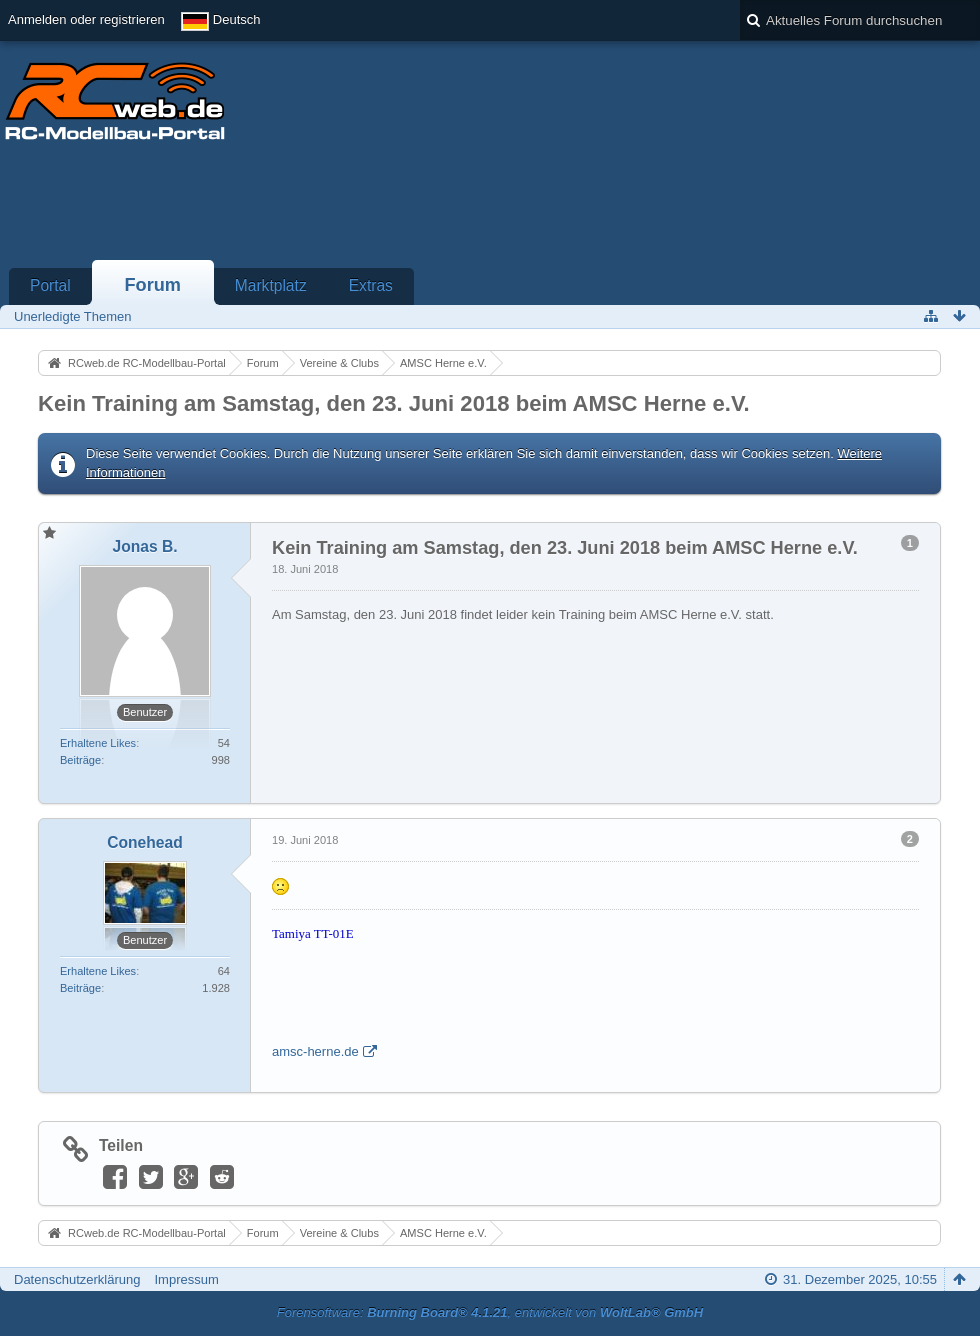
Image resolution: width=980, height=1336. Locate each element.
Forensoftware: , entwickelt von (490, 1312)
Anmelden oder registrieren (86, 19)
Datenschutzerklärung (77, 1279)
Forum (152, 285)
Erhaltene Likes (98, 743)
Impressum (186, 1279)
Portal (50, 285)
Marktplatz (271, 285)
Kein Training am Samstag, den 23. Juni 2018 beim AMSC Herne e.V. (394, 403)
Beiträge (80, 760)
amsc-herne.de (315, 1051)
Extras (371, 285)
